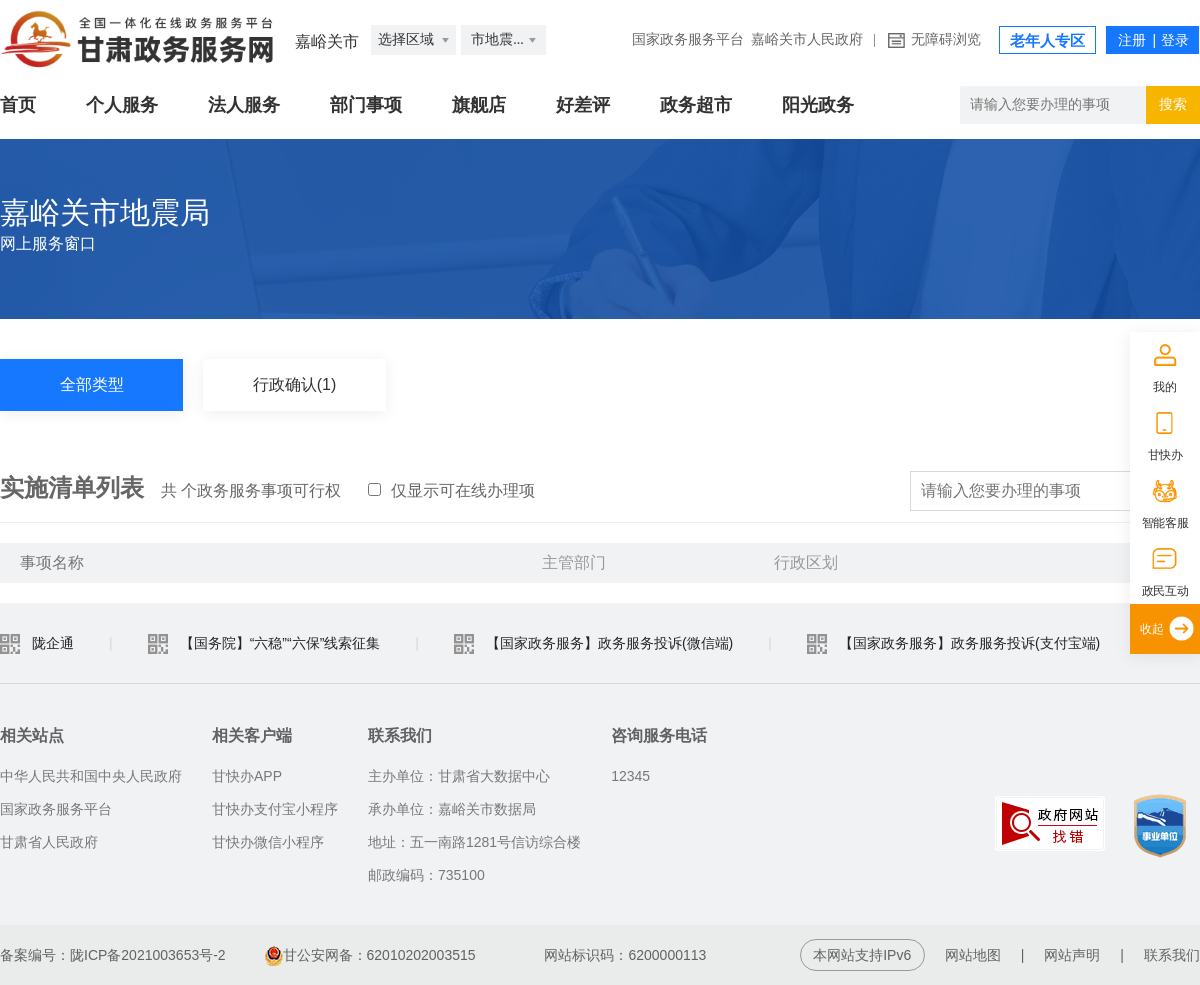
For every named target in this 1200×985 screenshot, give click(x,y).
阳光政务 (818, 105)
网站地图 (973, 955)
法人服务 (244, 105)
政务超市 (696, 105)
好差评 (583, 105)
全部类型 (92, 384)
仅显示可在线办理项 (451, 490)
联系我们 (1172, 955)
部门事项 (366, 105)
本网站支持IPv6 (862, 955)
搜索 (1173, 104)
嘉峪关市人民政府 (807, 39)
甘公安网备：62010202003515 (372, 955)
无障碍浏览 (946, 39)
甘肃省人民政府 (49, 842)
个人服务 (122, 105)
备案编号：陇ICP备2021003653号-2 (113, 955)
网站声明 (1072, 955)
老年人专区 (1047, 41)
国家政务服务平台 (688, 39)
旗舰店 (479, 105)
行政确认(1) (295, 384)
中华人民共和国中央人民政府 (91, 776)
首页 (18, 105)
